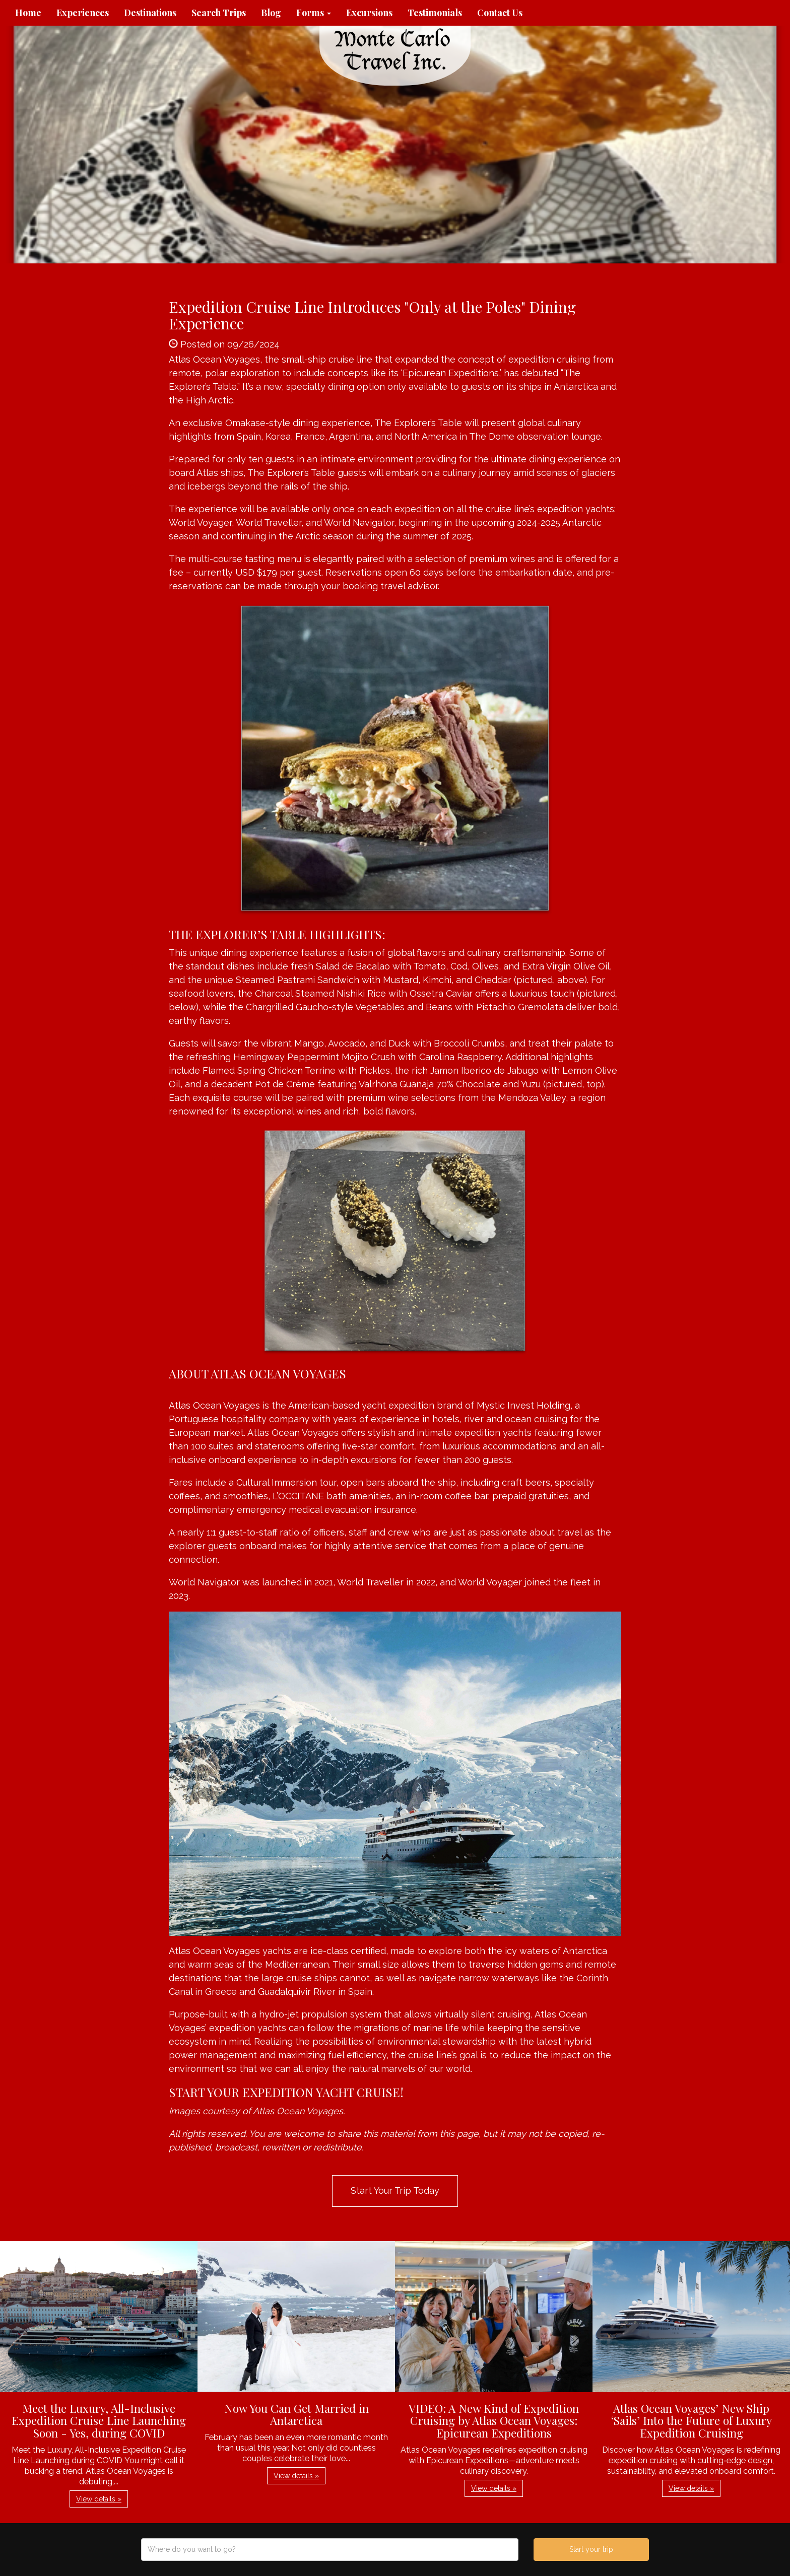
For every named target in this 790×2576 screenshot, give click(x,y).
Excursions (369, 13)
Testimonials (435, 13)
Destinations (150, 13)
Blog (271, 13)
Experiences (82, 13)
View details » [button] (98, 2499)
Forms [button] (313, 13)
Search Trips (218, 13)
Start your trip (591, 2549)
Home (28, 13)
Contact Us (499, 13)
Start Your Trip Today (395, 2190)
